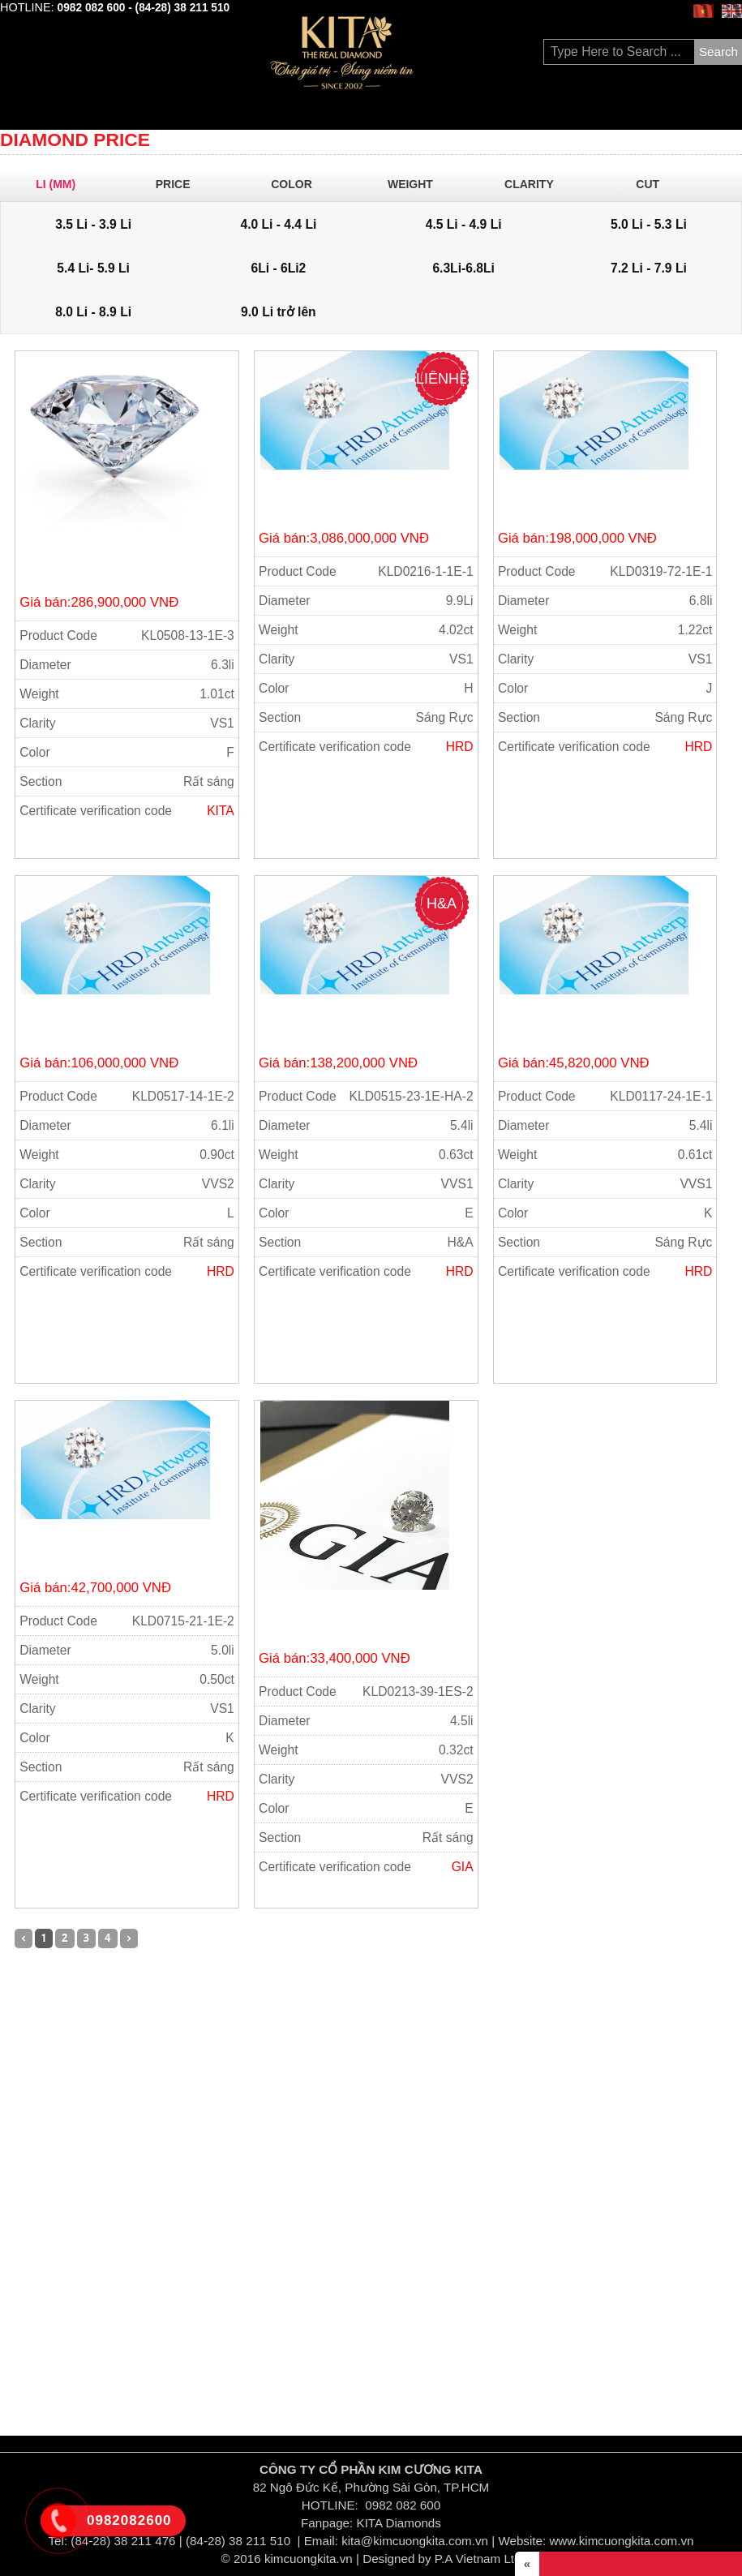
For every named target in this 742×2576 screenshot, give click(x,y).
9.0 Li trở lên (278, 312)
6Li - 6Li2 (278, 268)
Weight (418, 184)
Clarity (536, 184)
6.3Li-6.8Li (463, 268)
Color (298, 184)
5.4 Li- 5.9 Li (93, 268)
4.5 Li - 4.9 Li (464, 224)
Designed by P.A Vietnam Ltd (441, 2558)
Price (180, 184)
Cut (655, 184)
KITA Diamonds (399, 2523)
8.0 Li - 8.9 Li (93, 312)
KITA (220, 811)
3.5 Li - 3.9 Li (93, 224)
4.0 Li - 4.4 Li (278, 224)
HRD (460, 746)
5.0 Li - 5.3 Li (649, 224)
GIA (463, 1867)
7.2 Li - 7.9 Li (649, 268)
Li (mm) (61, 184)
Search (718, 51)
